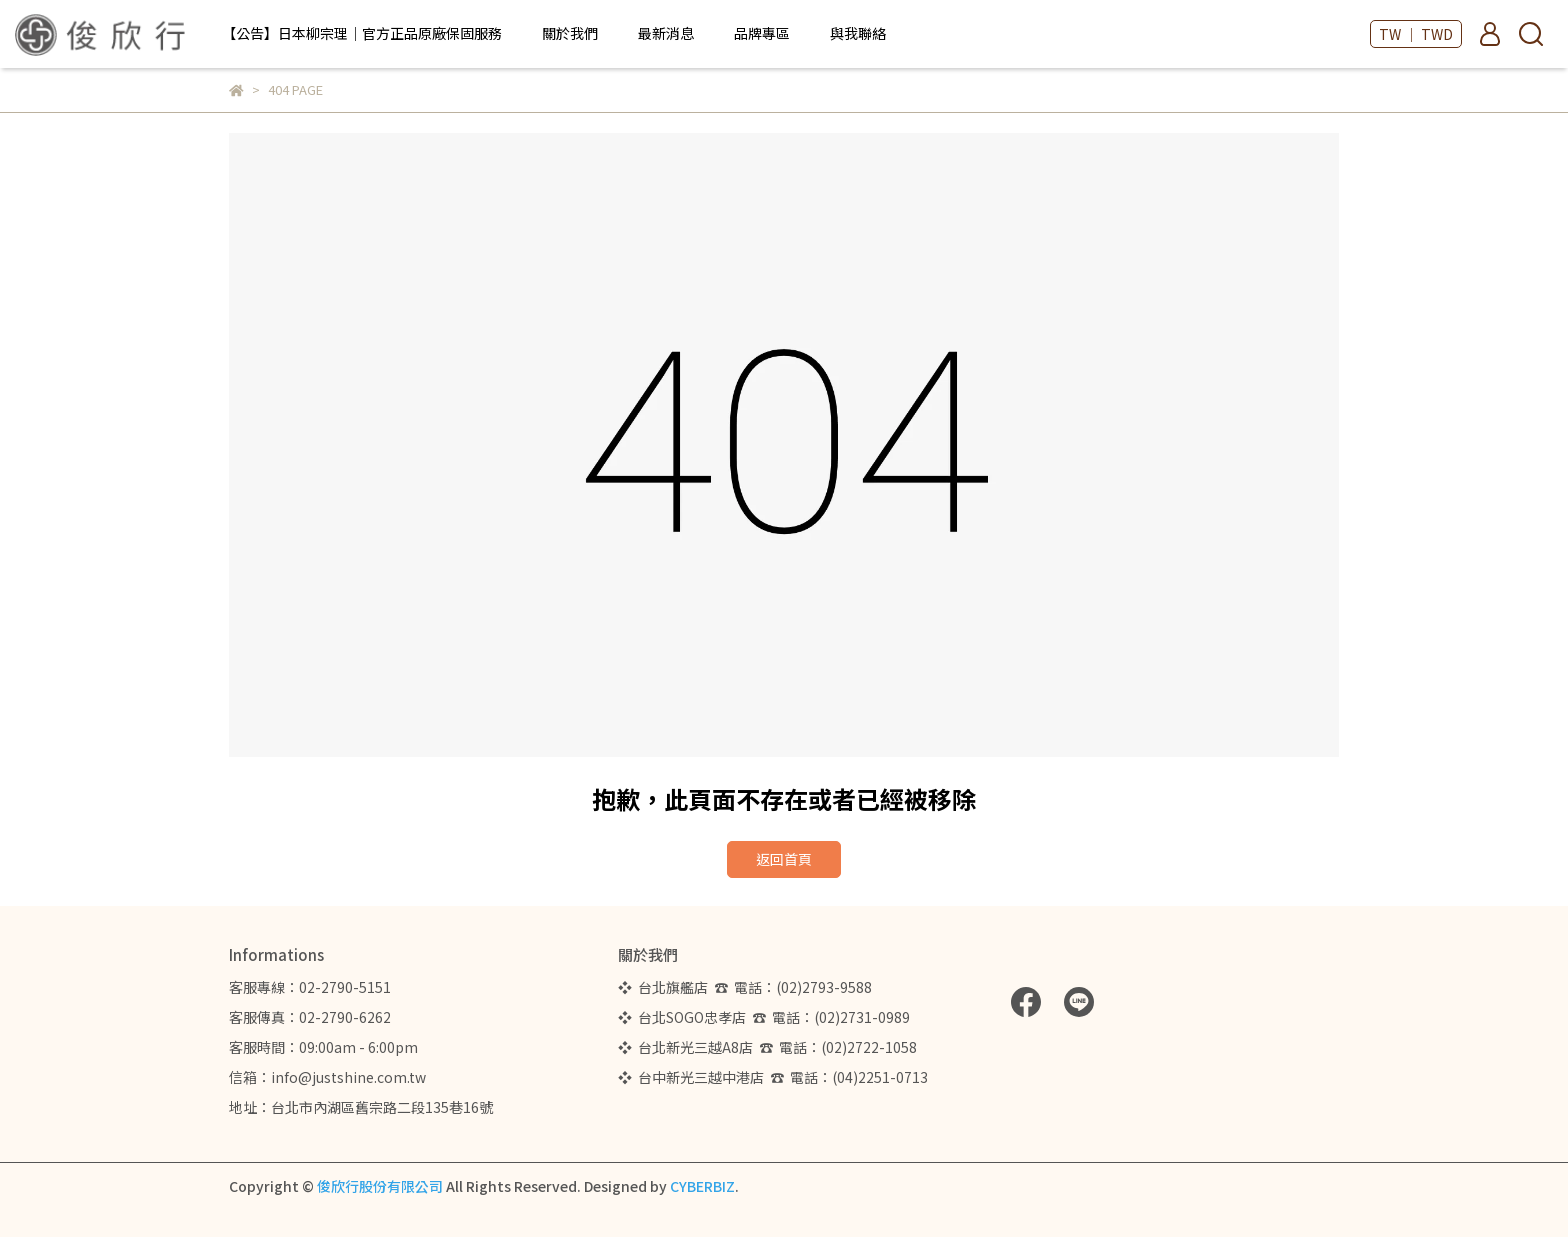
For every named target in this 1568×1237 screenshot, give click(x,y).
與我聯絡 (858, 33)
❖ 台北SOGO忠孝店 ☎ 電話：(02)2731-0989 (764, 1017)
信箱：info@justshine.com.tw (327, 1077)
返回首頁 (784, 859)
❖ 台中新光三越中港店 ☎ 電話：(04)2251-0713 (773, 1077)
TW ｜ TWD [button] (1416, 34)
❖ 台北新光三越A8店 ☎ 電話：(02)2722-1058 (767, 1047)
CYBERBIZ (702, 1186)
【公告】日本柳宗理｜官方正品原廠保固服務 (362, 33)
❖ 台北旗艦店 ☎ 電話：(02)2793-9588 (748, 987)
